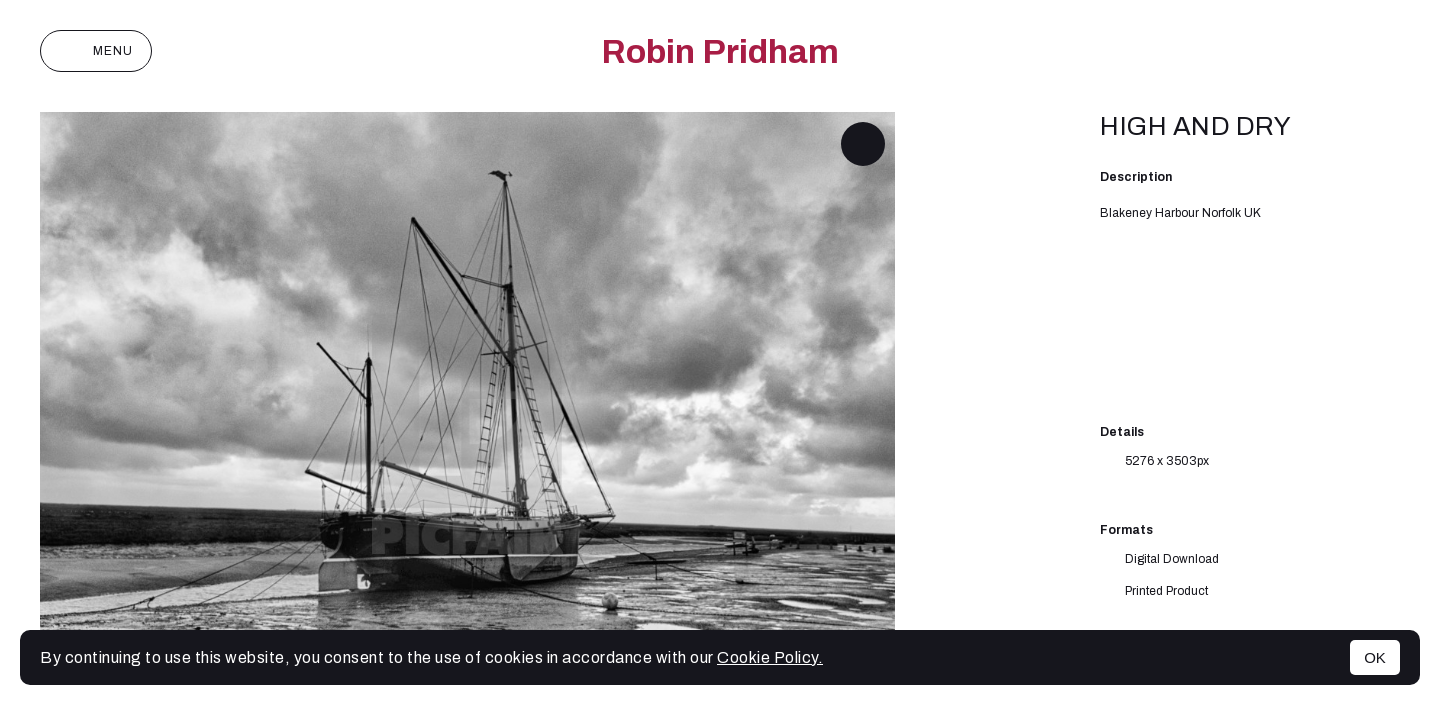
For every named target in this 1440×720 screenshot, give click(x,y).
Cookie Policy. (770, 657)
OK (1375, 657)
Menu (96, 51)
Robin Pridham (720, 51)
